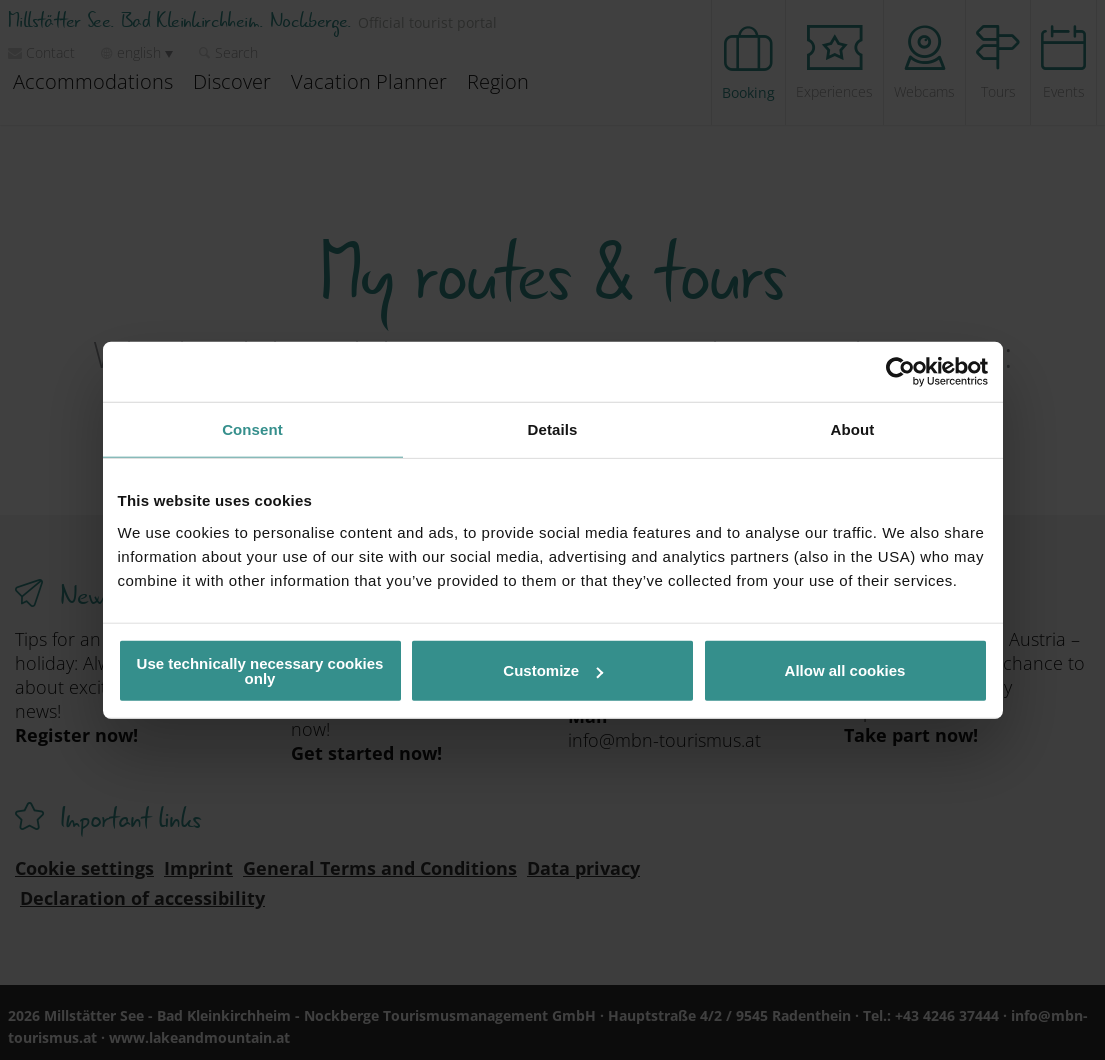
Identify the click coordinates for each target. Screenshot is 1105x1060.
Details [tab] (553, 429)
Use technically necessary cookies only (260, 670)
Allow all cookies (845, 670)
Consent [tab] (252, 429)
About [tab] (853, 429)
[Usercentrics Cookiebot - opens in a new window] (900, 372)
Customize (553, 670)
